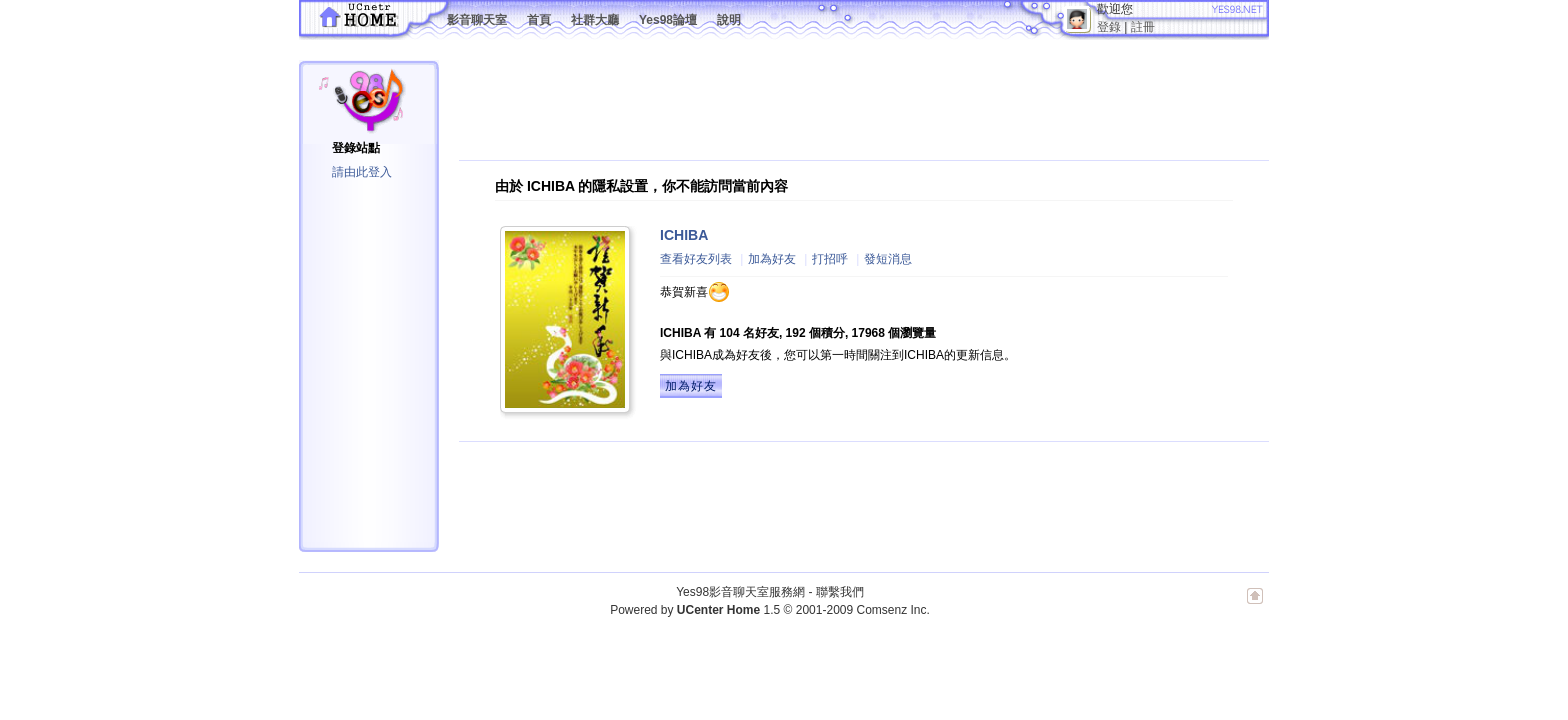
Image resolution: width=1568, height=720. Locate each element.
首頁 (539, 20)
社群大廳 (595, 20)
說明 (729, 20)
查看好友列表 (696, 259)
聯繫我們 (840, 592)
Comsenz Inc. (892, 610)
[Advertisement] (823, 105)
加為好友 (772, 259)
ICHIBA (684, 235)
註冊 (1143, 27)
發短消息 (888, 259)
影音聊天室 (477, 20)
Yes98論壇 (668, 20)
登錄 (1109, 27)
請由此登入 (362, 172)
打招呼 (830, 259)
